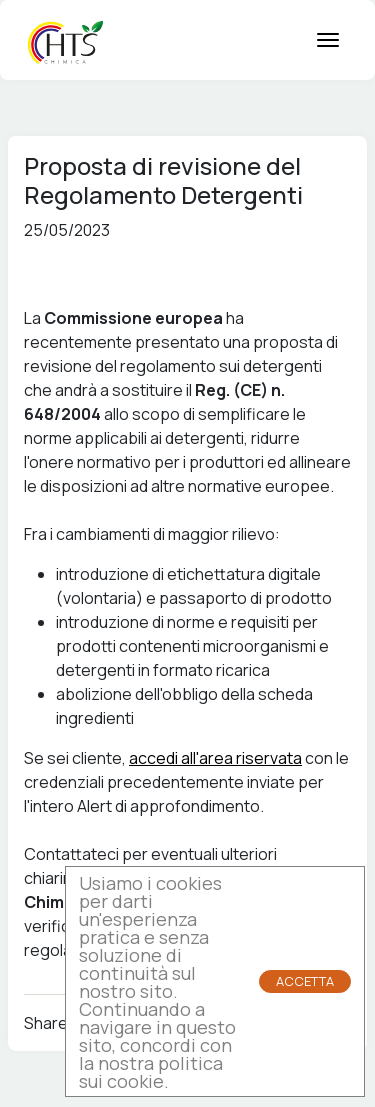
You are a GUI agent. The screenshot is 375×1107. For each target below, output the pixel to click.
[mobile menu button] (328, 40)
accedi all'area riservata (215, 758)
